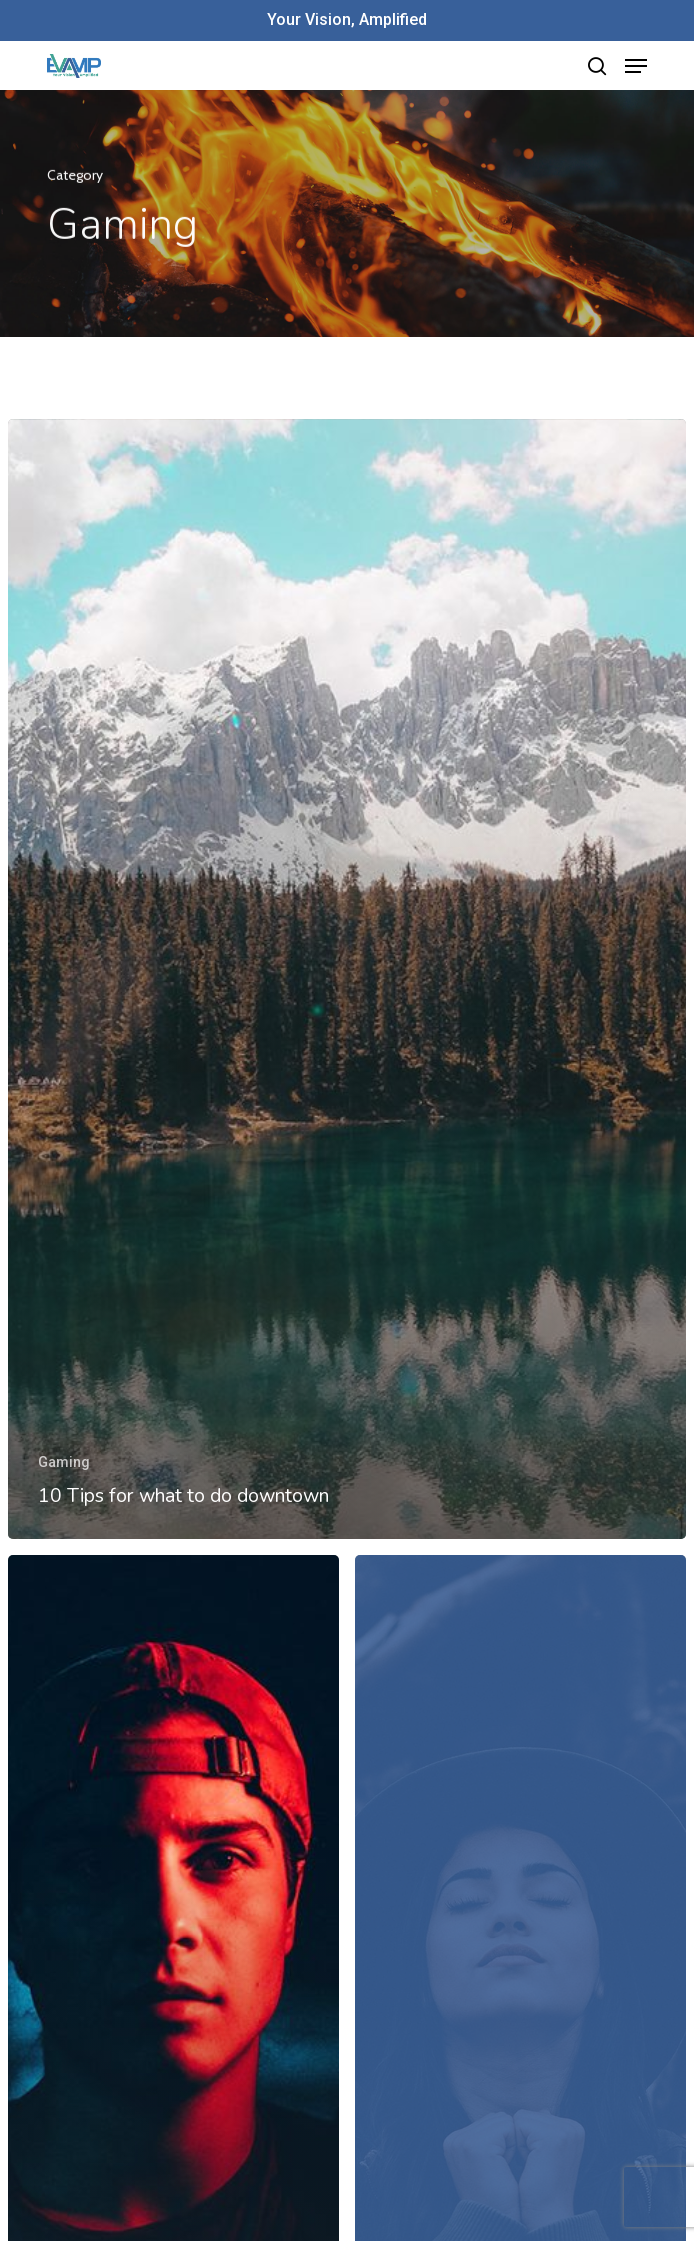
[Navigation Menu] (636, 66)
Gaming (64, 1462)
